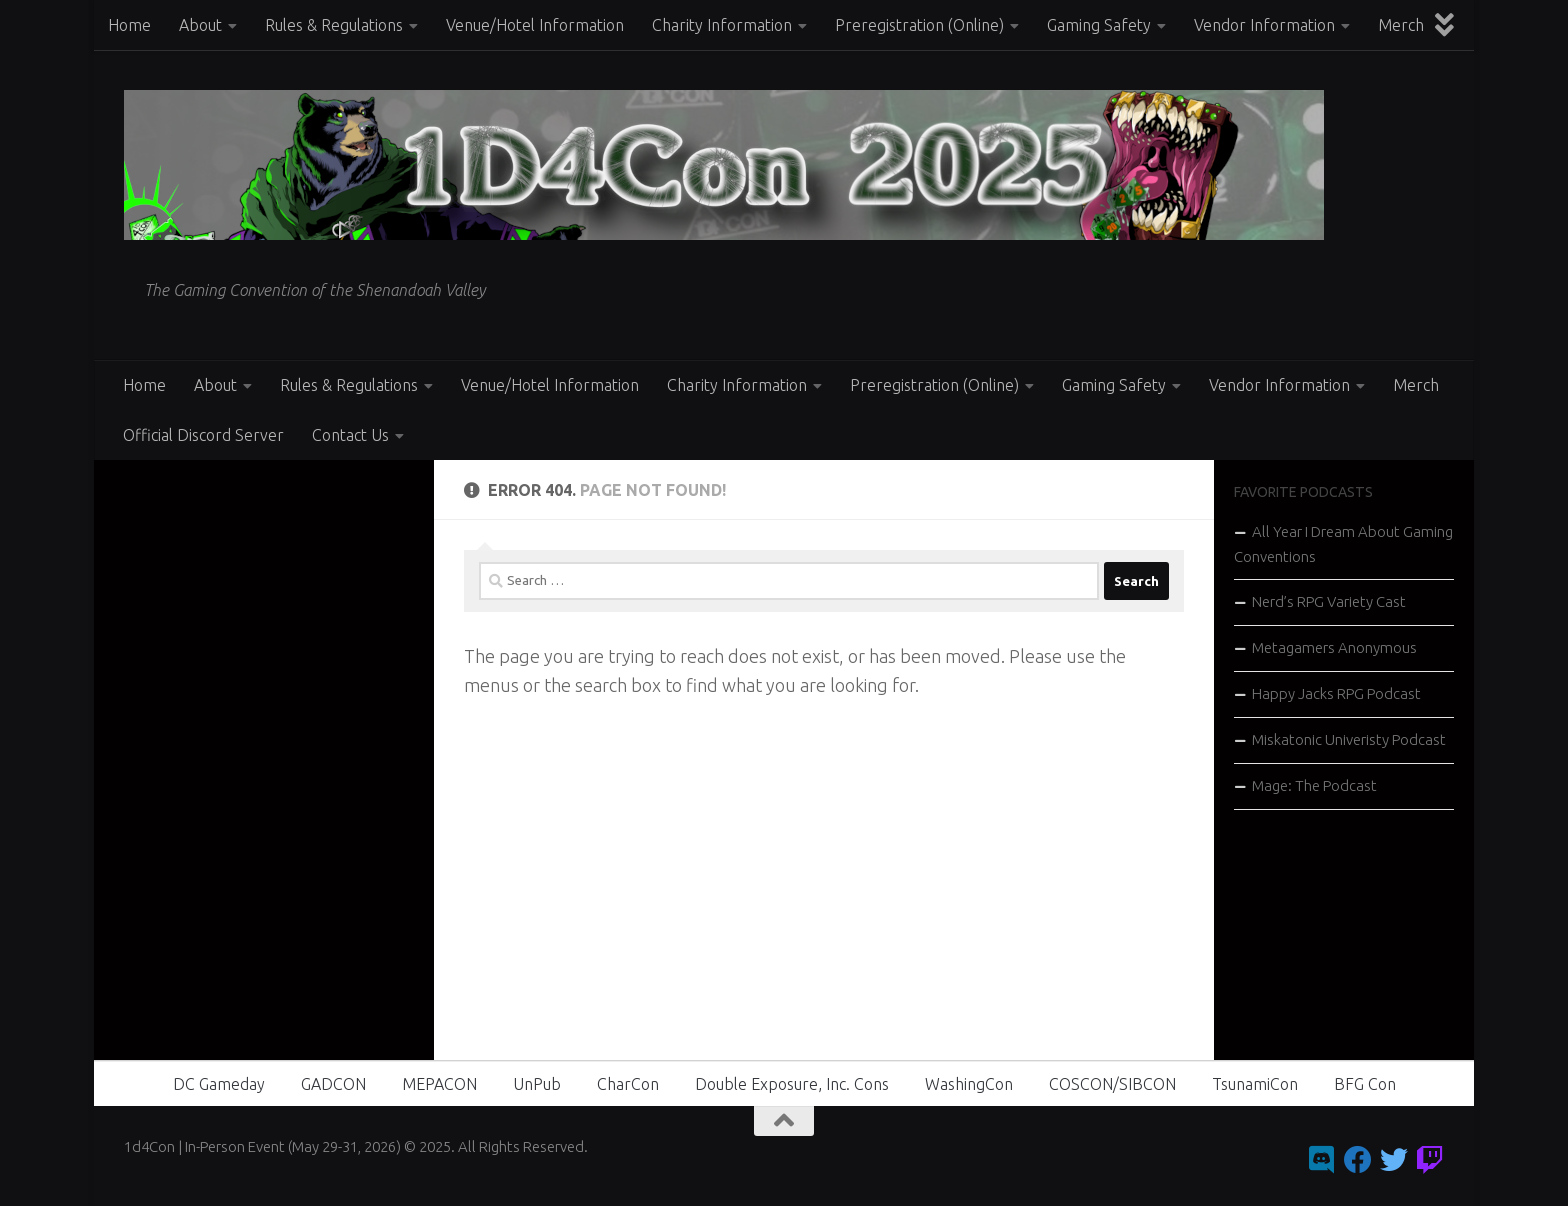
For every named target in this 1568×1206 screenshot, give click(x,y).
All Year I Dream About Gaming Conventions (1343, 544)
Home (129, 25)
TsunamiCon (1255, 1084)
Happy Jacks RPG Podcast (1336, 693)
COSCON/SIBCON (1112, 1084)
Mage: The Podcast (1314, 785)
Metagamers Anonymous (1334, 647)
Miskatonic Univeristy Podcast (1349, 739)
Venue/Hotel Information (535, 25)
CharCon (628, 1084)
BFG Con (1365, 1084)
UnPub (537, 1084)
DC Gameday (219, 1084)
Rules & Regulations (334, 25)
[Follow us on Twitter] (1394, 1160)
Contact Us (350, 435)
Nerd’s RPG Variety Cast (1329, 601)
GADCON (333, 1084)
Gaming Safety (1099, 25)
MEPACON (439, 1084)
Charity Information (722, 25)
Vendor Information (1264, 25)
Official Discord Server (203, 435)
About (200, 25)
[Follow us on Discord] (1322, 1160)
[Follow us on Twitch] (1430, 1160)
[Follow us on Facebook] (1358, 1160)
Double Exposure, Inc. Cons (792, 1084)
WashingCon (969, 1084)
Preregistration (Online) (919, 25)
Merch (1401, 25)
